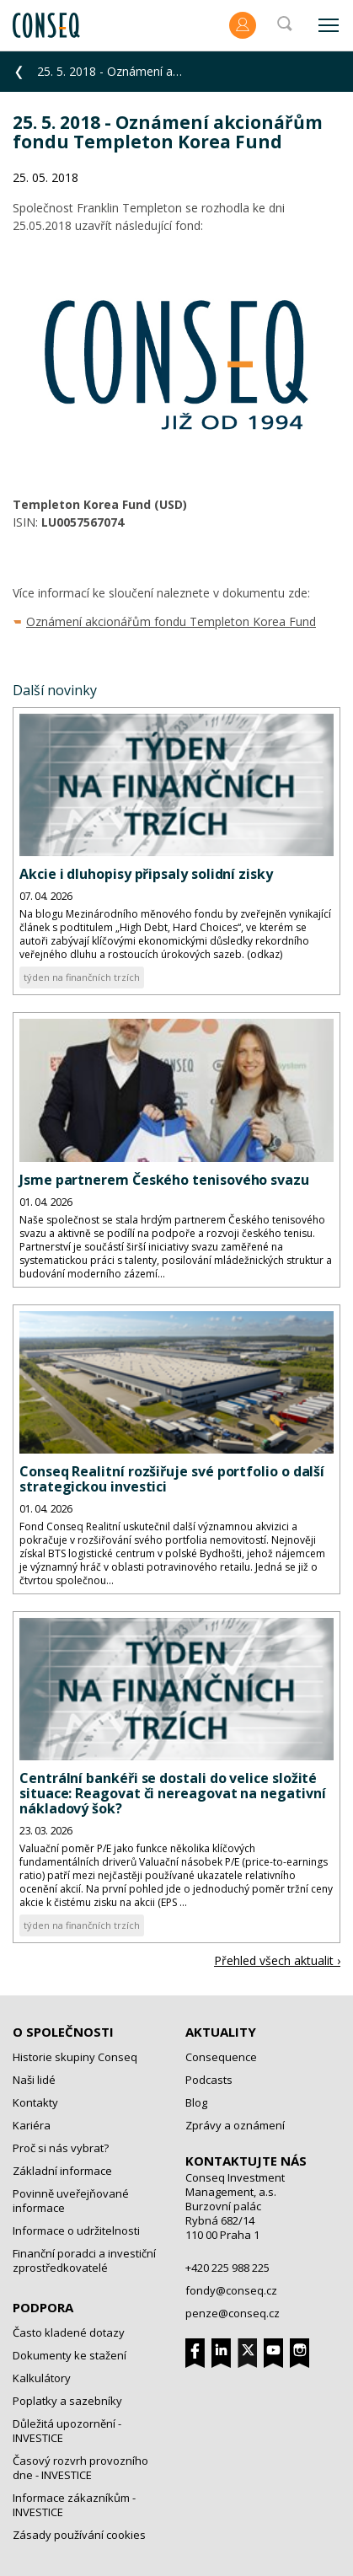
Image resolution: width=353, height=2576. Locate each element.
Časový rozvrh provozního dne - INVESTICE (80, 2467)
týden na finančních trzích (82, 977)
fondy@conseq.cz (231, 2290)
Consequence (221, 2057)
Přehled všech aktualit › (277, 1960)
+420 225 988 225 (227, 2267)
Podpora (43, 2307)
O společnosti (63, 2031)
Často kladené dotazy (69, 2332)
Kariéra (32, 2125)
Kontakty (35, 2102)
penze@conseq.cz (232, 2313)
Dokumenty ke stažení (69, 2355)
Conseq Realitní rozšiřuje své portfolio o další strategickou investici (171, 1479)
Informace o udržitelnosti (76, 2230)
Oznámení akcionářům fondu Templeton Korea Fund (171, 621)
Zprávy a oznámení (235, 2125)
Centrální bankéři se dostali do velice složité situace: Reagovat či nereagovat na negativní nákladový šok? (172, 1793)
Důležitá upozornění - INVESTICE (67, 2430)
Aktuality (220, 2031)
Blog (196, 2102)
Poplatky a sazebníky (67, 2400)
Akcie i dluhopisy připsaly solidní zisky (146, 874)
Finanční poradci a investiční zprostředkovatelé (84, 2260)
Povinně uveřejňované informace (71, 2200)
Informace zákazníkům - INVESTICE (74, 2505)
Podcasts (209, 2079)
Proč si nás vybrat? (61, 2148)
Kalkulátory (42, 2378)
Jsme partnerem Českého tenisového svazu (164, 1179)
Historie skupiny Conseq (75, 2057)
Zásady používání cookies (79, 2534)
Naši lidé (34, 2079)
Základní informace (62, 2170)
